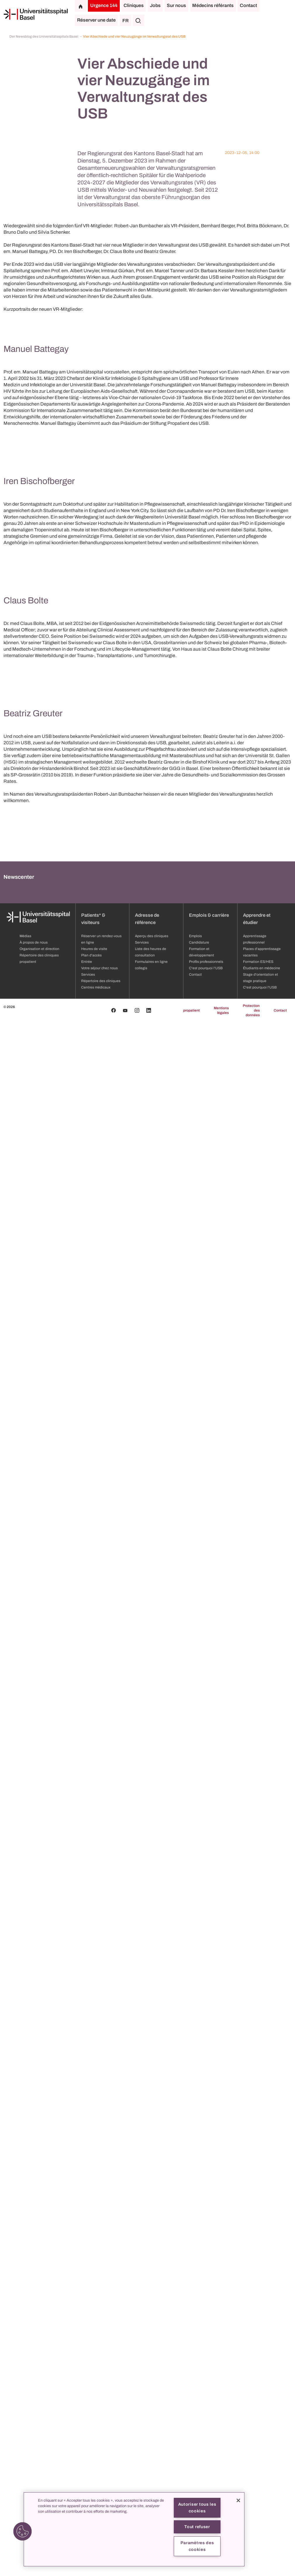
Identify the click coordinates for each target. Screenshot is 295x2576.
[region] (134, 2529)
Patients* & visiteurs (93, 2473)
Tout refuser (197, 2526)
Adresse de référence (147, 2473)
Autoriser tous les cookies (197, 2507)
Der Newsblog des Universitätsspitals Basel (44, 36)
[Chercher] (138, 20)
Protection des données (251, 2564)
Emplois (195, 2490)
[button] (22, 2531)
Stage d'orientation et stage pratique (260, 2531)
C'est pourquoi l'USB (260, 2541)
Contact (248, 5)
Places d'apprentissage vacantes (262, 2506)
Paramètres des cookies (197, 2546)
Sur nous (176, 5)
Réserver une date (96, 20)
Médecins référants (213, 5)
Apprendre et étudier (256, 2473)
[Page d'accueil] (36, 14)
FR (125, 20)
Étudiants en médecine (261, 2522)
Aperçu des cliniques (151, 2490)
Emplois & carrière (209, 2469)
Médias (25, 2490)
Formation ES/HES (258, 2516)
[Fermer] (238, 2500)
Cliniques (134, 5)
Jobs (155, 5)
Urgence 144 (103, 5)
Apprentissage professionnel (254, 2493)
